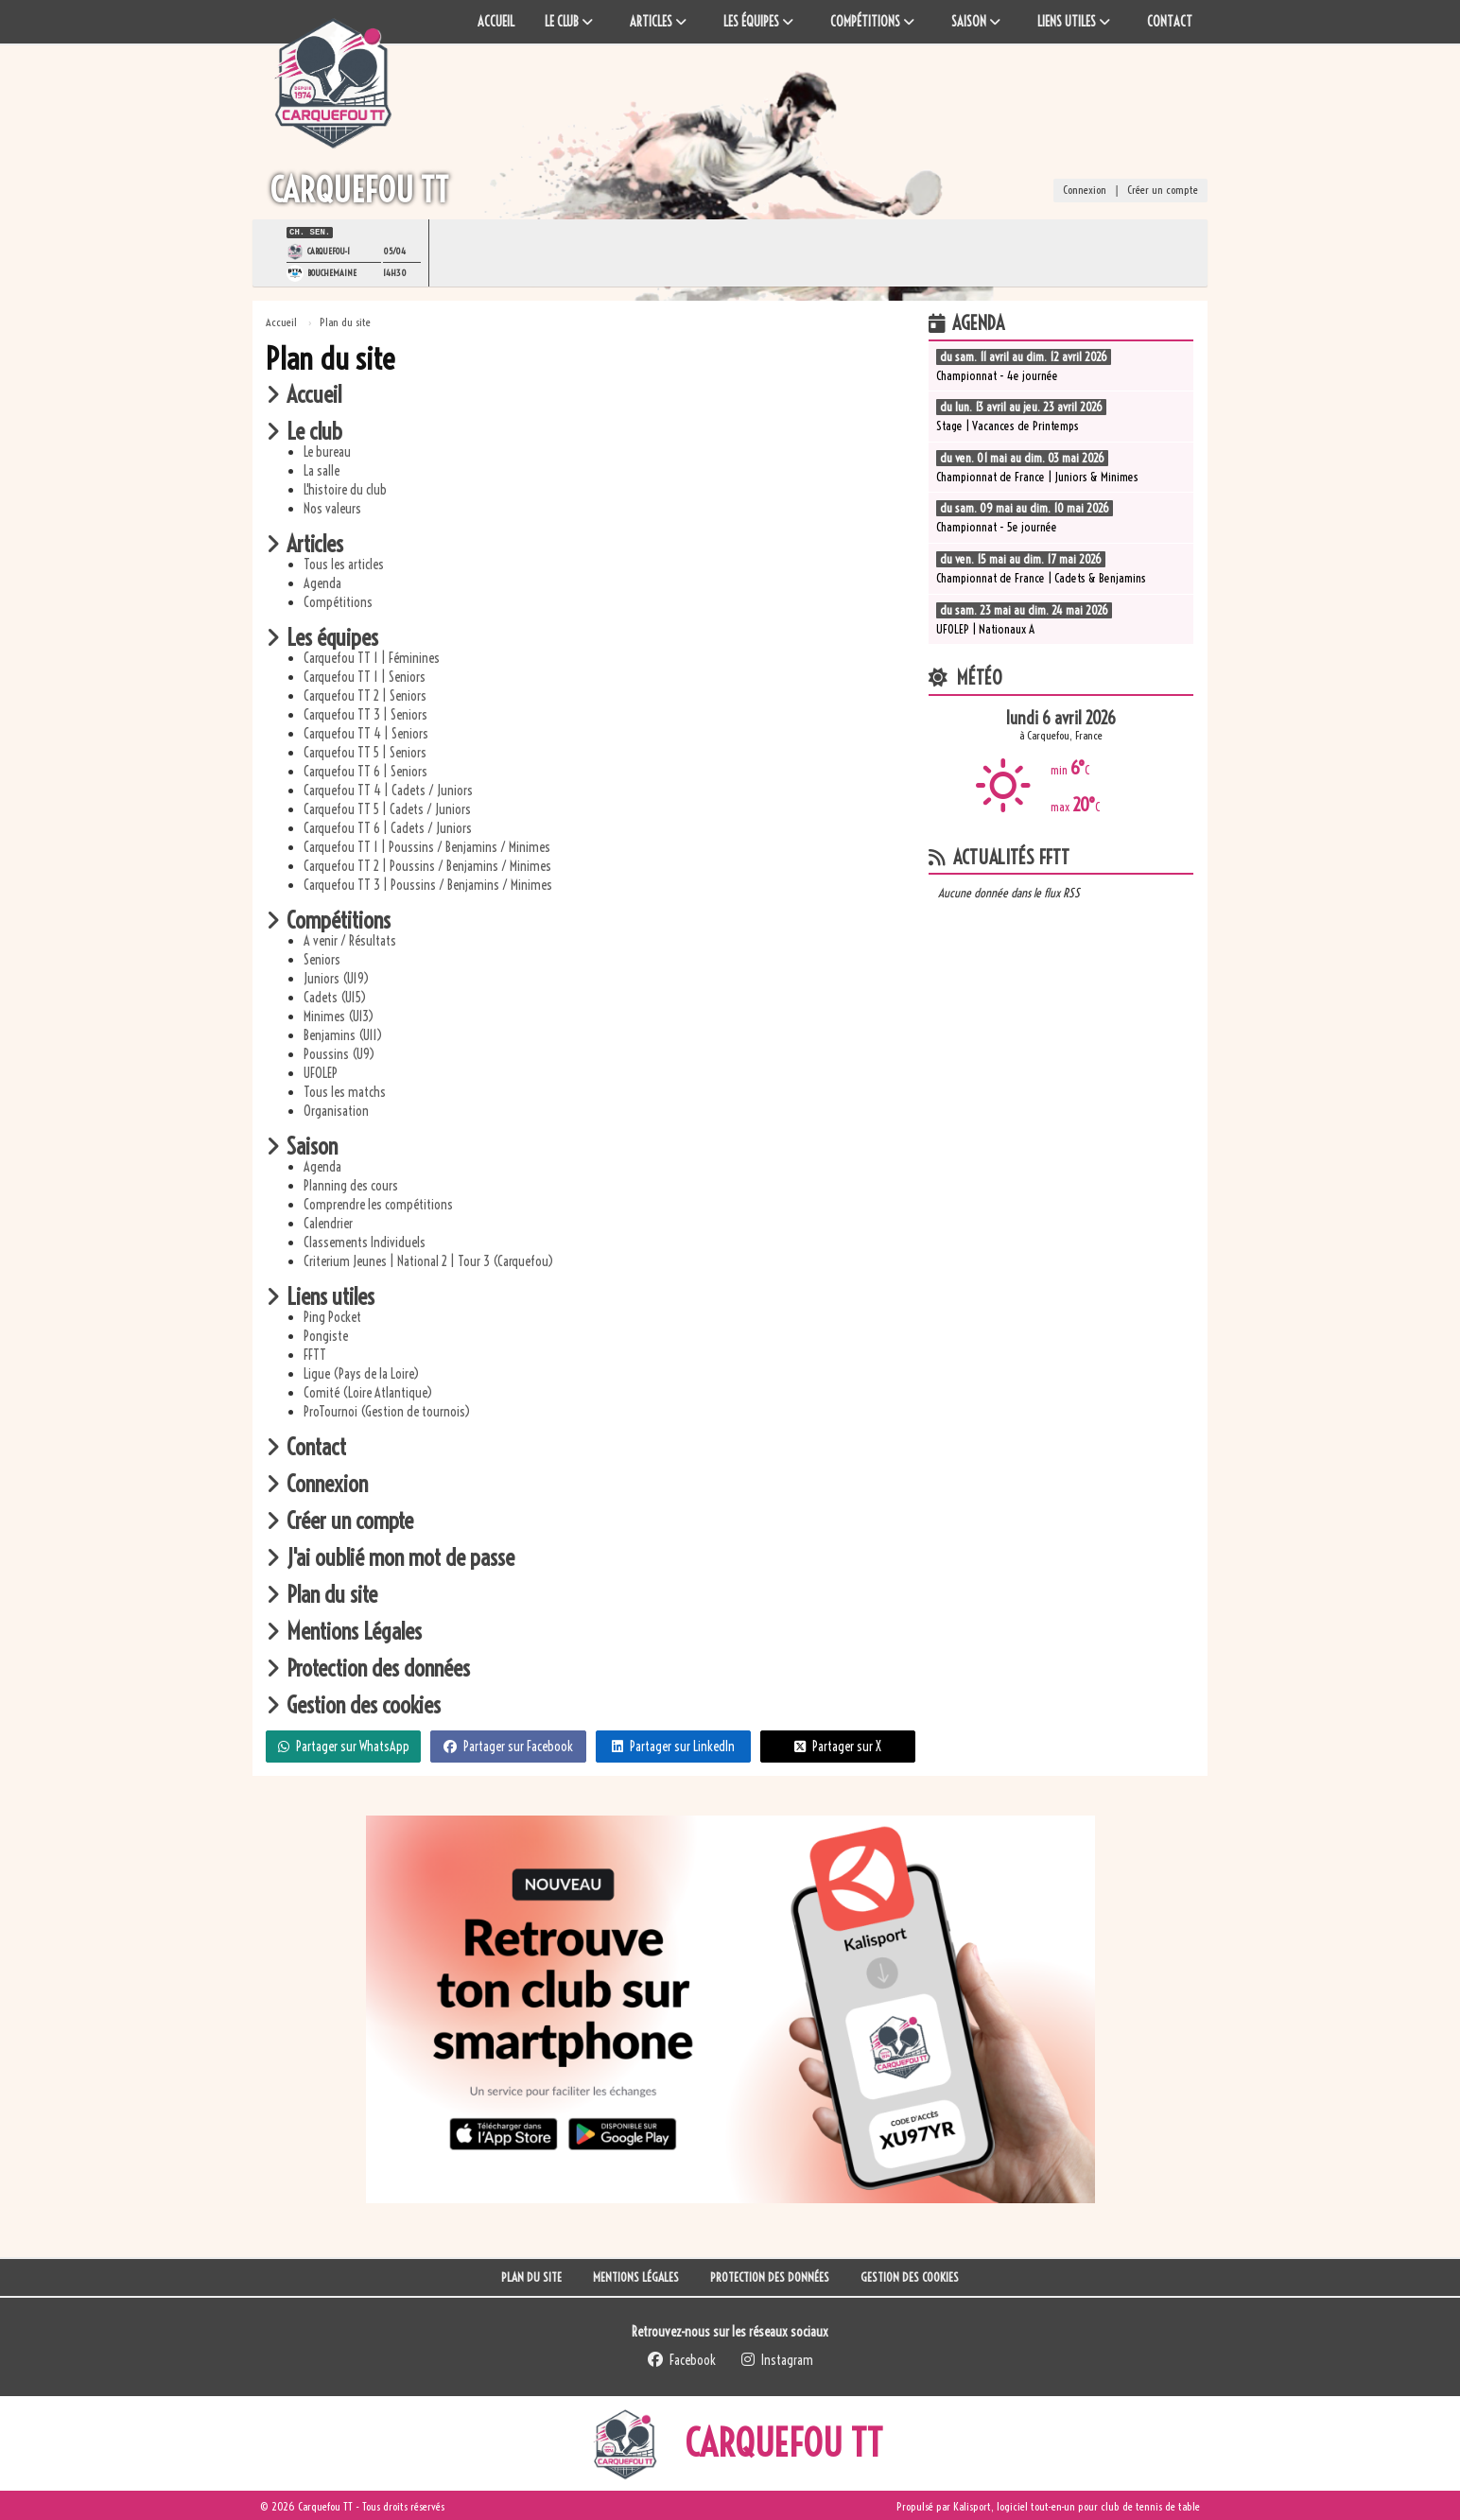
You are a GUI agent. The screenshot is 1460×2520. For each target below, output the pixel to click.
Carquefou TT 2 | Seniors (365, 694)
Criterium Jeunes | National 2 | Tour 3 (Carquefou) (428, 1259)
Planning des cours (351, 1183)
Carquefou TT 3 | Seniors (365, 712)
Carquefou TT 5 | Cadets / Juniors (387, 807)
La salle (321, 469)
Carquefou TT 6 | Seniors (365, 769)
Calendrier (328, 1221)
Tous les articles (344, 562)
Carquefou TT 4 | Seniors (366, 731)
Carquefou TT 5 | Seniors (365, 750)
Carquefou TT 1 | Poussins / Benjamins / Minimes (427, 845)
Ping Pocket (332, 1315)
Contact (306, 1445)
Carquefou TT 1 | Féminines (372, 656)
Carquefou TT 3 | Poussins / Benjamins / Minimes (428, 883)
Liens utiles (320, 1294)
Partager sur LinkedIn (673, 1744)
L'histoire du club (345, 487)
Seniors (322, 957)
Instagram (777, 2358)
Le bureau (327, 450)
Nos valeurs (332, 506)
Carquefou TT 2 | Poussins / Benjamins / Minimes (427, 864)
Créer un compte (1162, 191)
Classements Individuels (365, 1240)
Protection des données (368, 1666)
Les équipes (322, 635)
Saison (302, 1144)
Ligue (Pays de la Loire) (361, 1372)
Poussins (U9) (339, 1052)
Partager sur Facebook (508, 1744)
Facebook (682, 2358)
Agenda (322, 581)
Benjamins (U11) (343, 1033)
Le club (304, 429)
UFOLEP (321, 1071)
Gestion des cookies (353, 1703)
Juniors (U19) (336, 976)
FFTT (315, 1353)
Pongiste (326, 1334)
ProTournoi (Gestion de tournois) (387, 1409)
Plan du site (321, 1592)
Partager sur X (837, 1744)
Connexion (1084, 191)
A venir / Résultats (350, 938)
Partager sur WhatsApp (343, 1744)
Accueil (303, 392)
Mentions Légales (344, 1629)
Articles (304, 542)
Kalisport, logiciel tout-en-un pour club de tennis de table (1076, 2504)
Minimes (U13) (339, 1014)
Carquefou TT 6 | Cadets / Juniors (388, 826)
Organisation (336, 1109)
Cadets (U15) (335, 995)
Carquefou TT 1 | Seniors (365, 675)
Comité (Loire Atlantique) (368, 1390)
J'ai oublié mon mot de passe (390, 1555)
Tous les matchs (345, 1090)
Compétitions (338, 600)
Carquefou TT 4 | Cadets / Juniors (388, 788)
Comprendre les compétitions (378, 1202)
